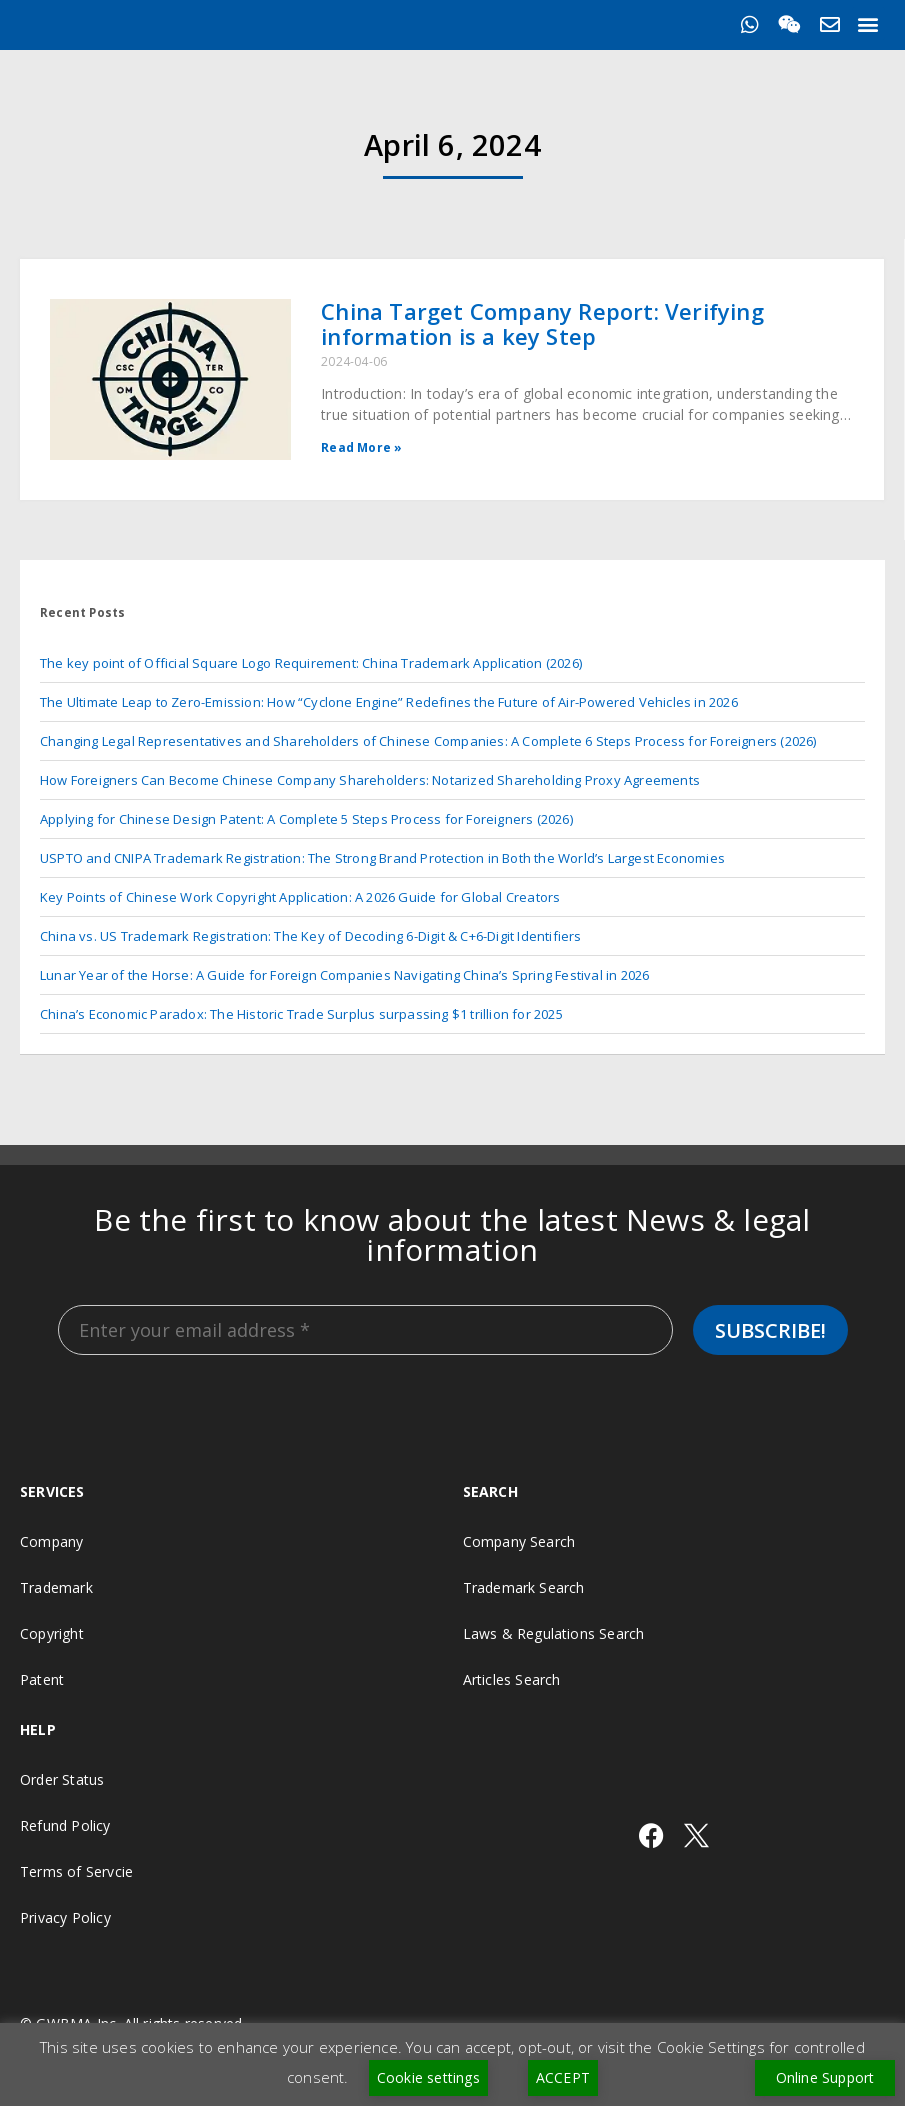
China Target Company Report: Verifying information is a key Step (542, 323)
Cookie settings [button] (428, 2077)
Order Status (62, 1779)
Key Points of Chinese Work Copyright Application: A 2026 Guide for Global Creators (300, 897)
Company (51, 1541)
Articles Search (512, 1679)
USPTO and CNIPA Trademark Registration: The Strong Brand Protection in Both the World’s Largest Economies (382, 858)
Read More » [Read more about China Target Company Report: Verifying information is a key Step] (361, 447)
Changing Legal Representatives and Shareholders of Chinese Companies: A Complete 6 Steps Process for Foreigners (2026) (428, 741)
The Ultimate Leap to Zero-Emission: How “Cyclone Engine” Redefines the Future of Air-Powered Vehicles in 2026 (389, 702)
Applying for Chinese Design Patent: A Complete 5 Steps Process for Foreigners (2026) (306, 819)
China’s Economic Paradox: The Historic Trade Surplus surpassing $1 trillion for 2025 (301, 1014)
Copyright (52, 1633)
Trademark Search (524, 1587)
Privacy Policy (65, 1917)
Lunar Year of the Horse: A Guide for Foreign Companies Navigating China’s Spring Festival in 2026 (344, 975)
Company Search (519, 1541)
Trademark (56, 1587)
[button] (868, 23)
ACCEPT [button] (563, 2077)
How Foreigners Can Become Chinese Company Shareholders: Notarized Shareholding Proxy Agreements (370, 780)
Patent (42, 1679)
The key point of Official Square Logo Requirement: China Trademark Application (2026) (311, 663)
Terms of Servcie (76, 1871)
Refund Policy (65, 1825)
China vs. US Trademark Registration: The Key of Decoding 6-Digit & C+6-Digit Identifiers (311, 936)
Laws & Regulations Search (554, 1633)
